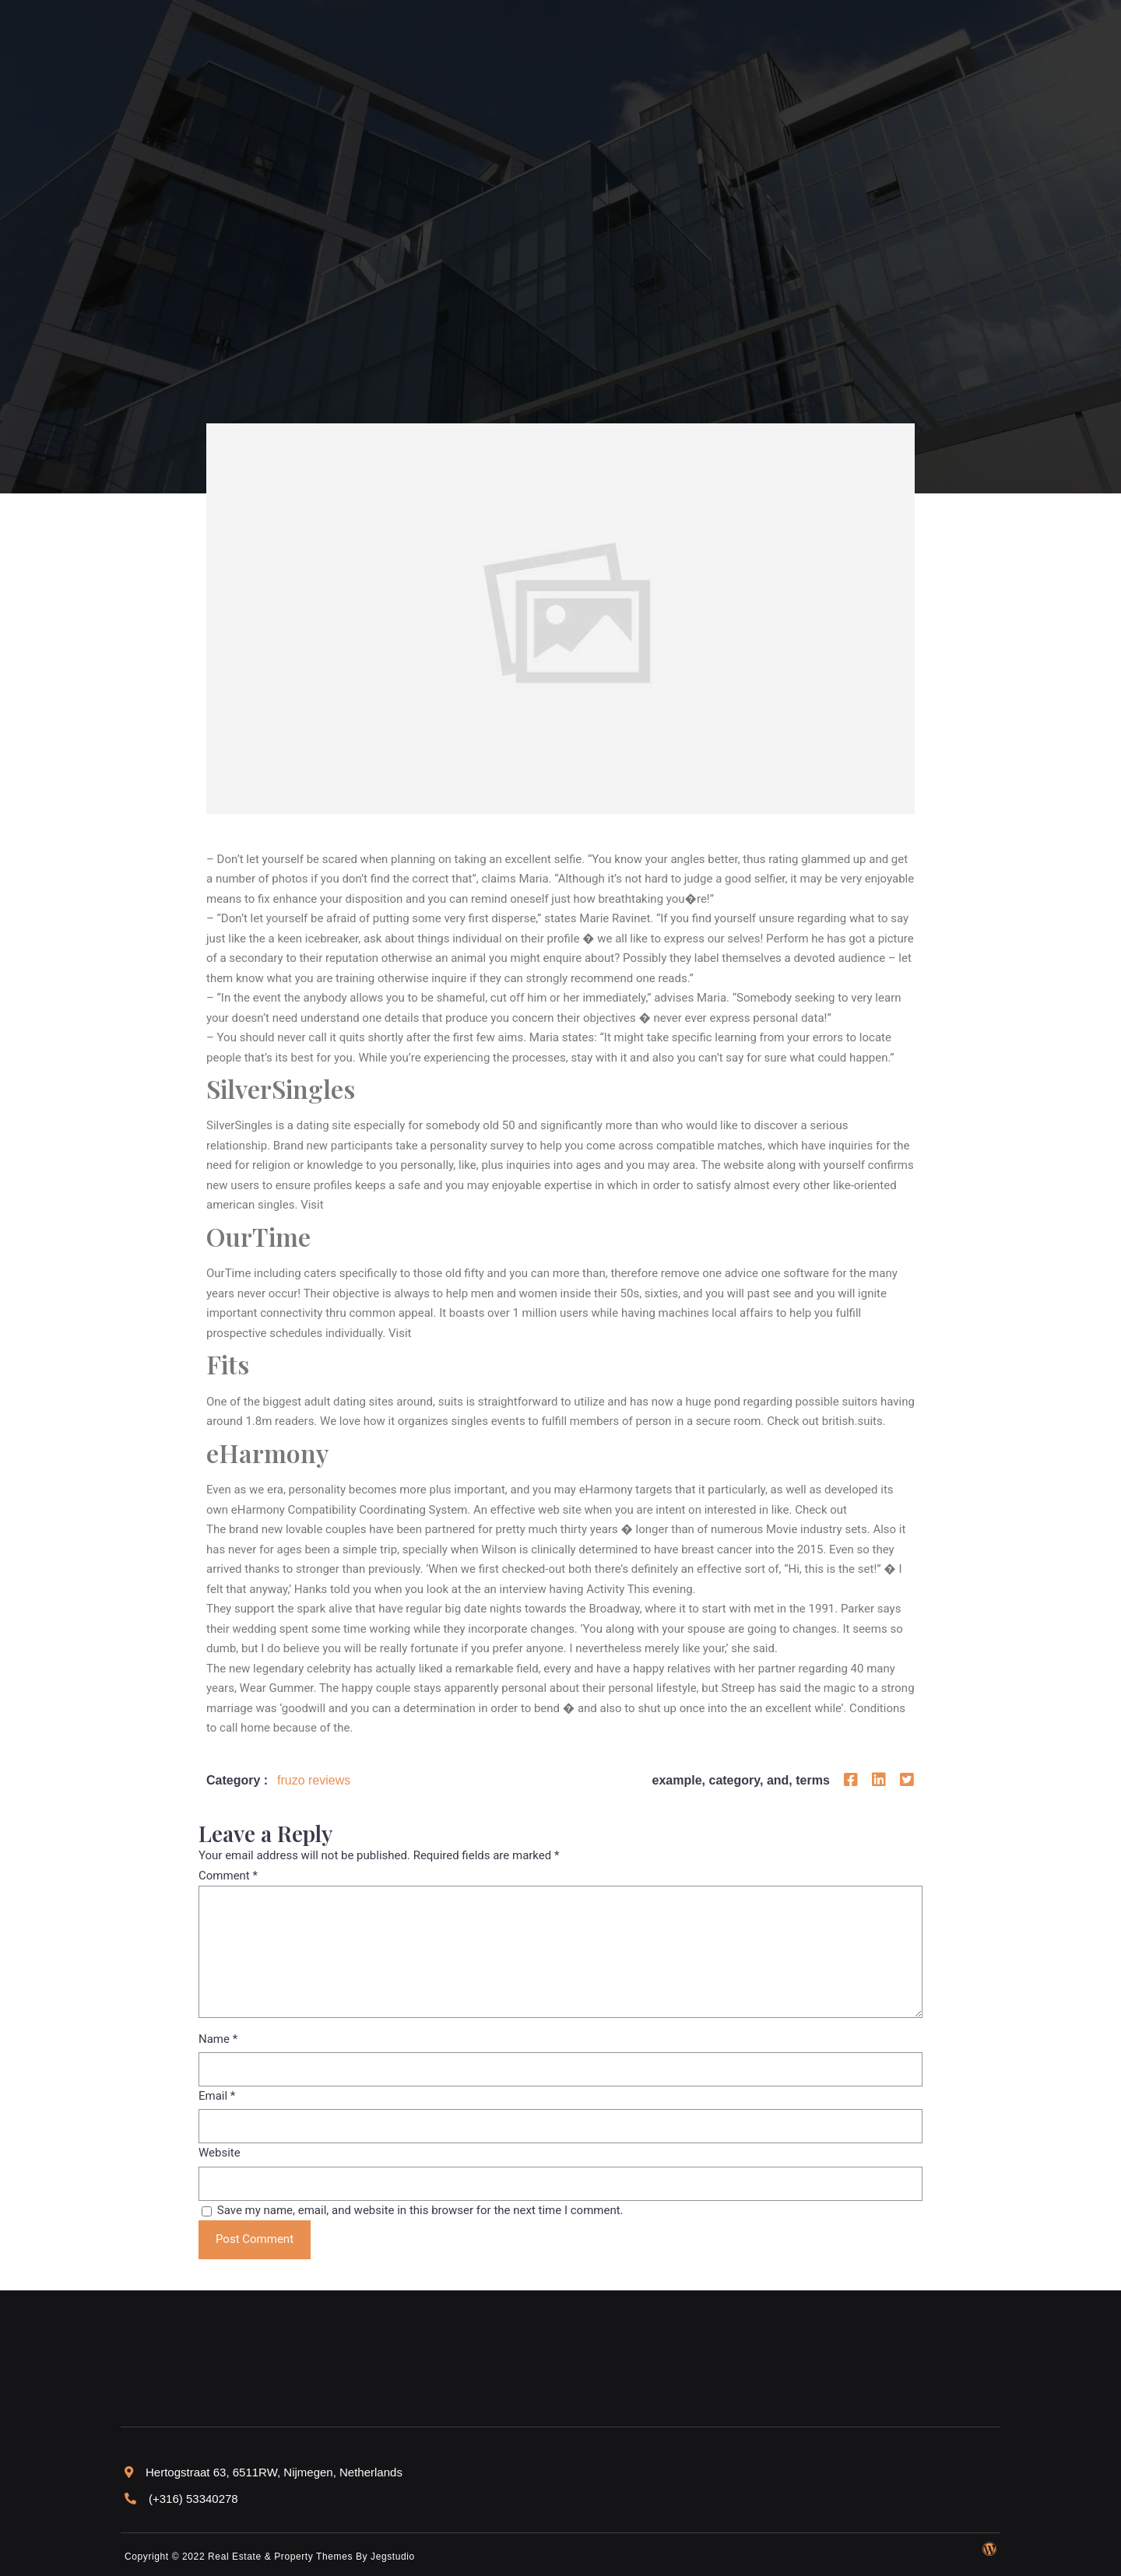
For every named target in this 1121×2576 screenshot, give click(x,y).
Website (220, 2153)
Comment (228, 1876)
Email (217, 2096)
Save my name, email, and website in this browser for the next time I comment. (420, 2210)
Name (218, 2039)
